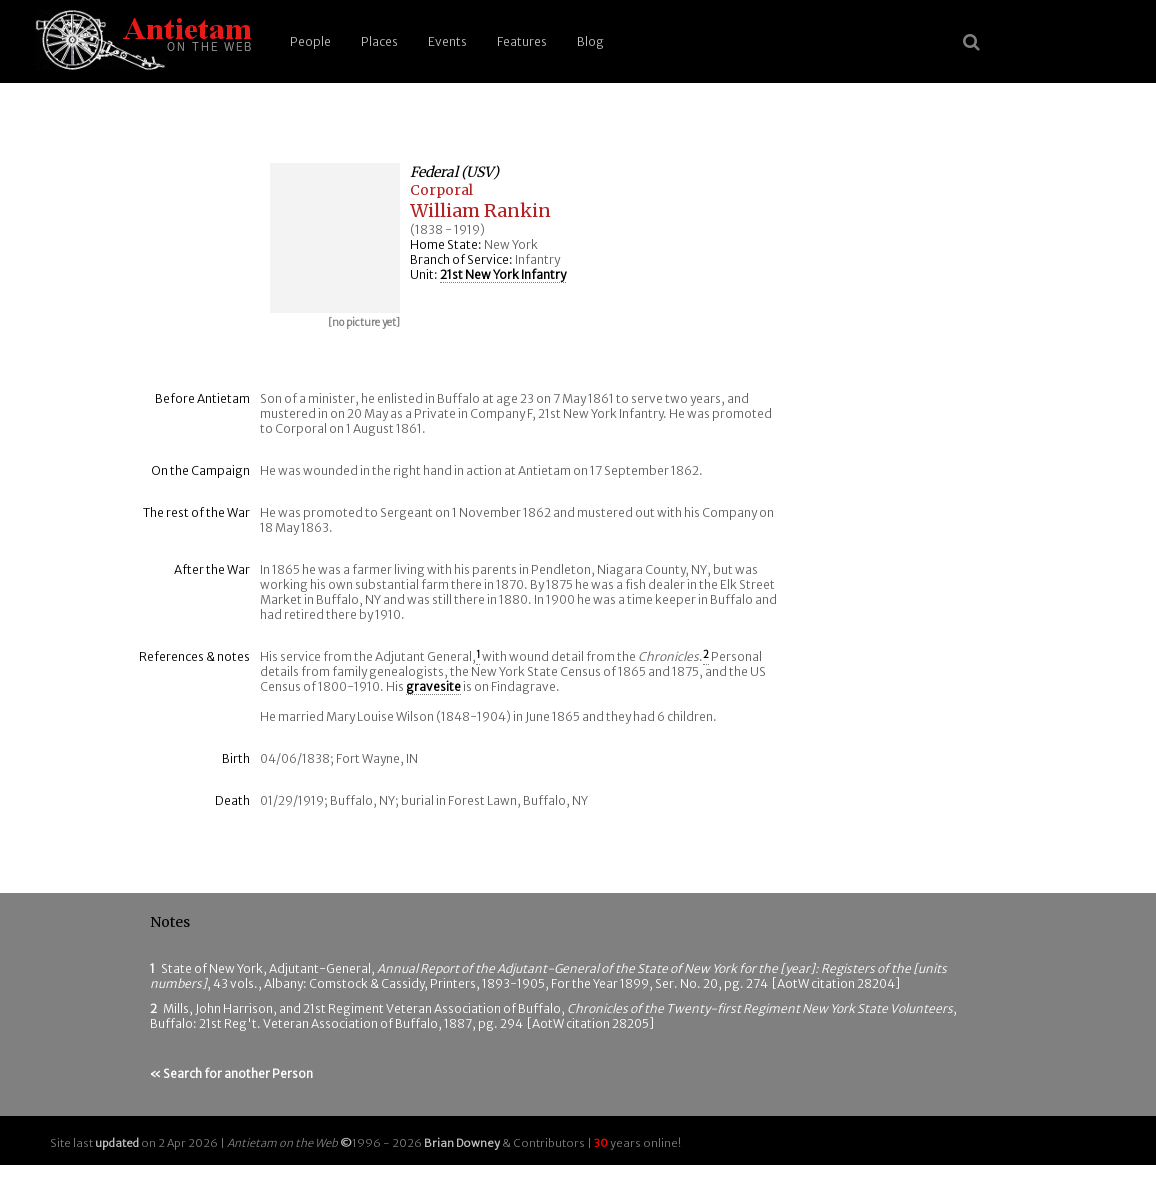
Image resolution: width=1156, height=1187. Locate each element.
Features (522, 41)
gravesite (433, 686)
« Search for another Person (231, 1073)
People (310, 41)
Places (379, 41)
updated (117, 1143)
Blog (590, 41)
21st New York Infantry (503, 274)
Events (447, 41)
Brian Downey (462, 1143)
